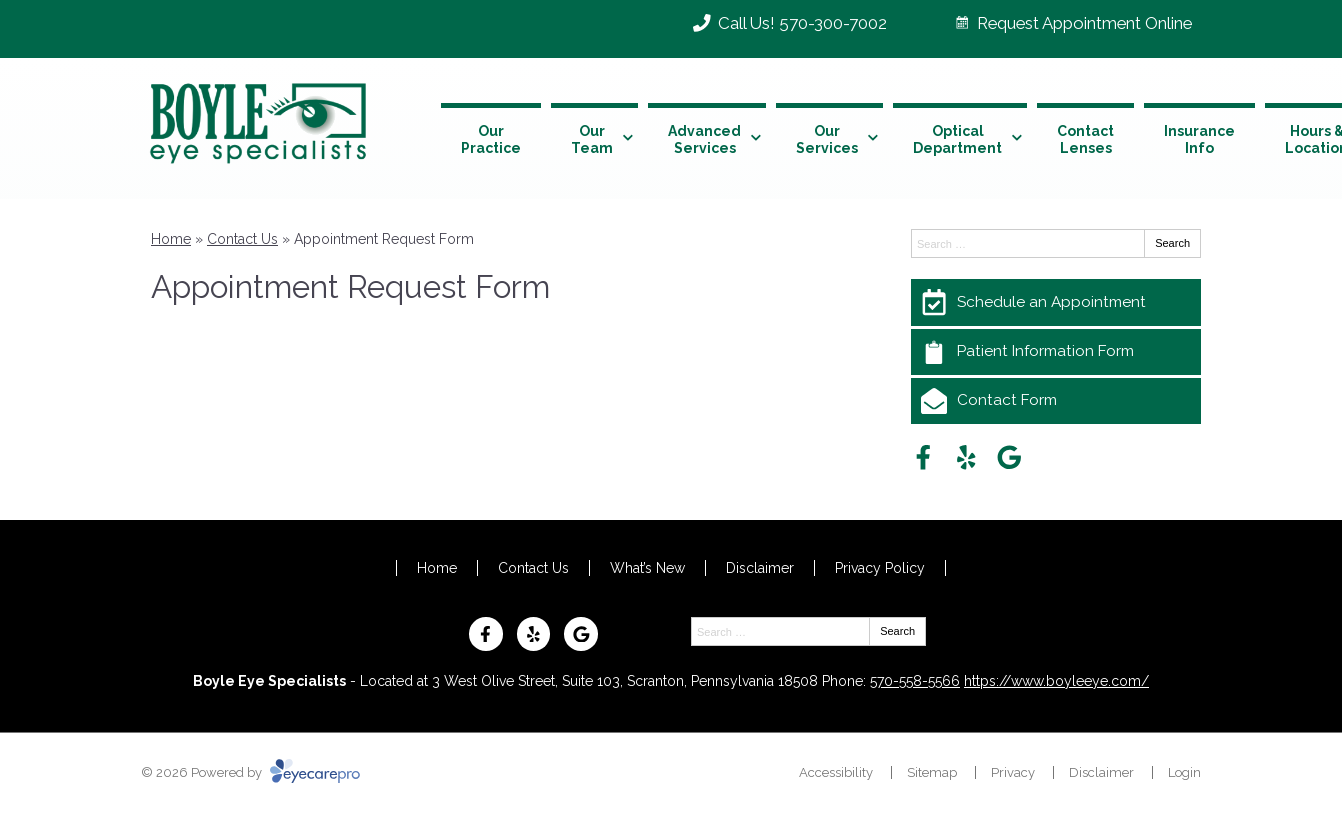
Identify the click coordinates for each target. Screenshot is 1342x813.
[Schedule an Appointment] (1056, 302)
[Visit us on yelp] (966, 457)
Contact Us (242, 239)
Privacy (1013, 772)
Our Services (827, 139)
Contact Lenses (1085, 139)
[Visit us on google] (1009, 457)
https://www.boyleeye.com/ (1056, 681)
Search (1172, 243)
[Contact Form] (1056, 401)
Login (1184, 772)
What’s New (647, 568)
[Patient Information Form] (1056, 352)
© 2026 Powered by (250, 772)
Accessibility (836, 772)
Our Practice (491, 139)
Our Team (592, 139)
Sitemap (932, 772)
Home (171, 239)
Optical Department (957, 139)
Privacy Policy (880, 568)
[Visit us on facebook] (923, 457)
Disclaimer (760, 568)
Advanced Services (704, 139)
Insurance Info (1199, 139)
